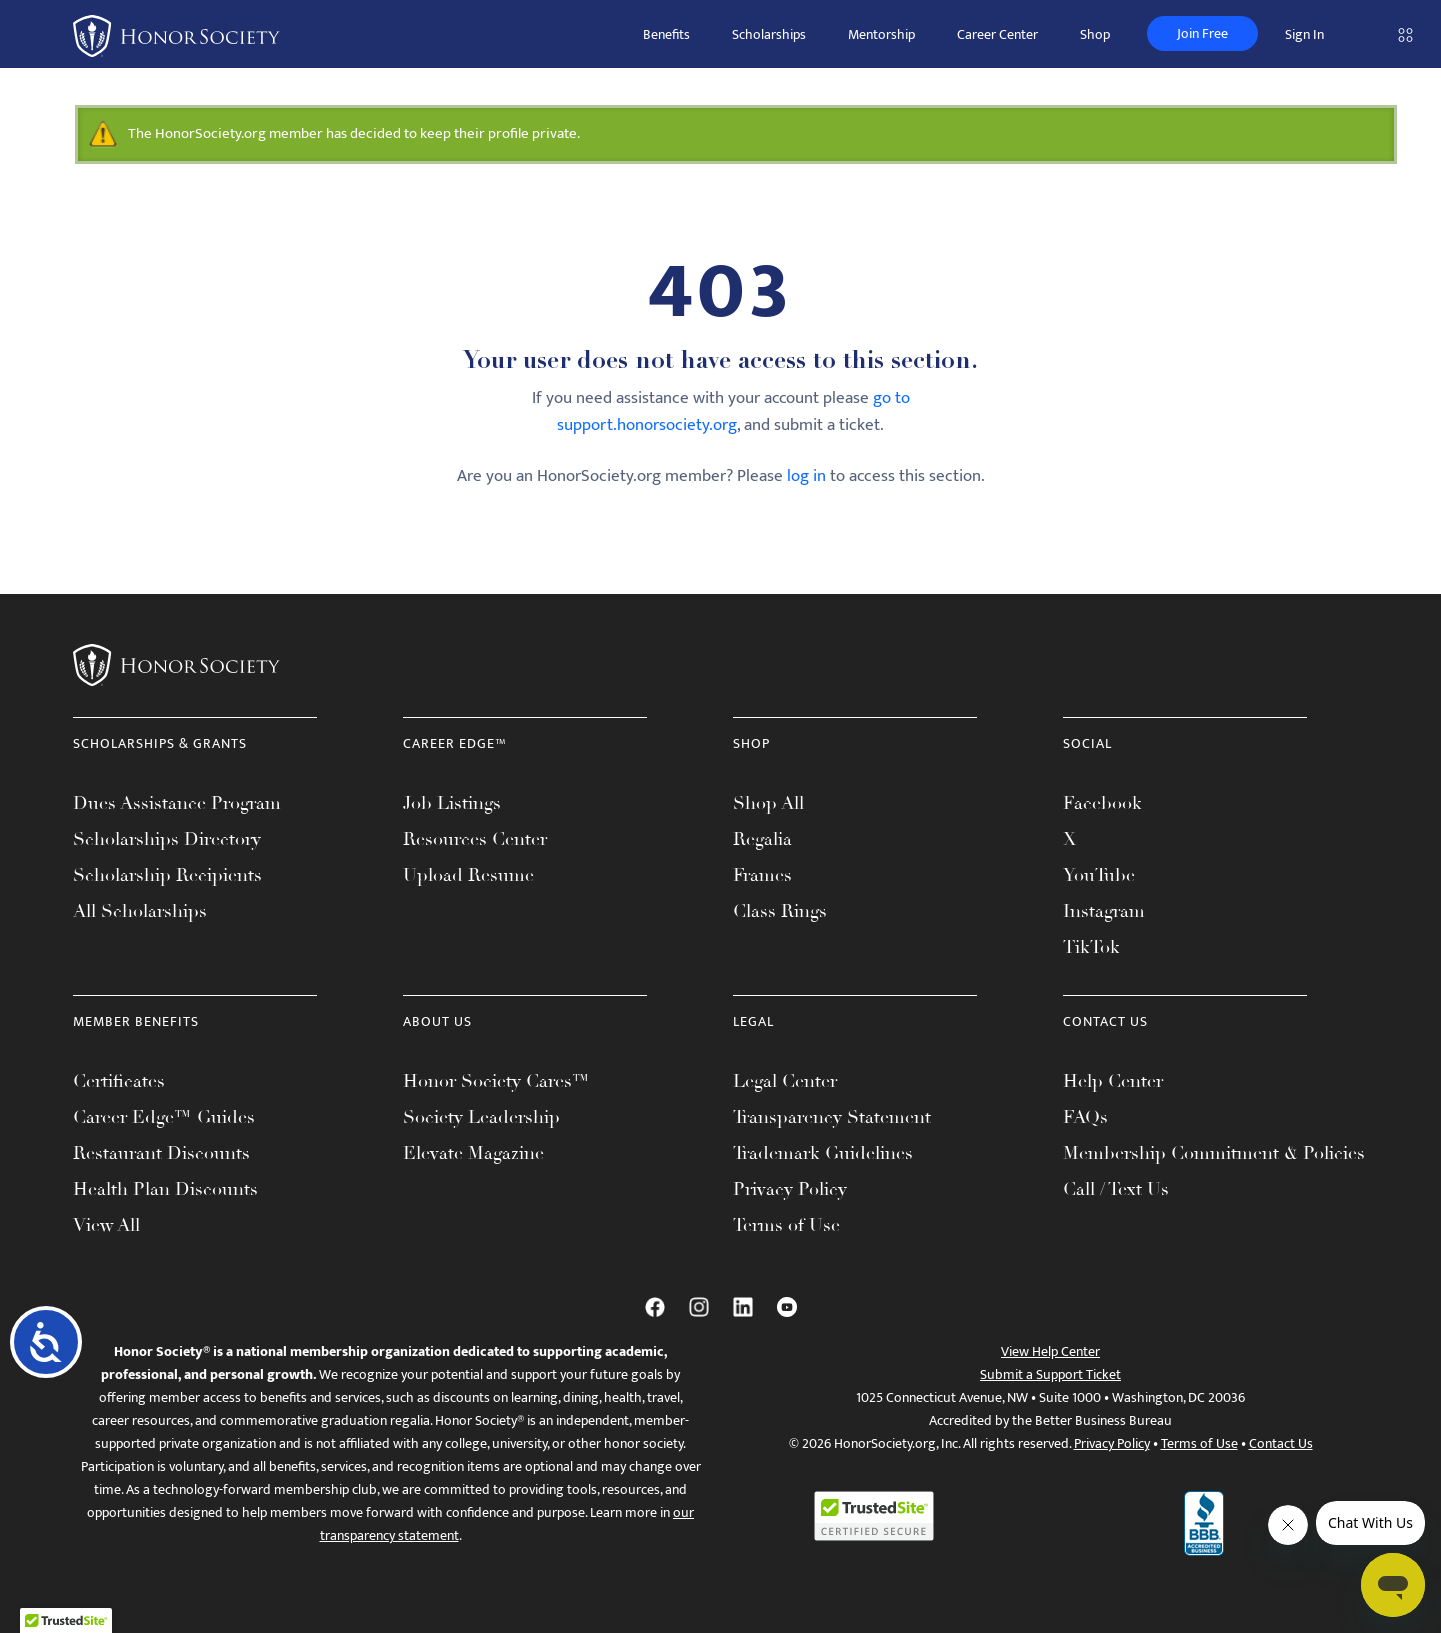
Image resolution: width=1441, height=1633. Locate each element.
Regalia (762, 839)
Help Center (1113, 1081)
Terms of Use (786, 1225)
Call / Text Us (1116, 1189)
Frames (762, 875)
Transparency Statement (832, 1117)
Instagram (1104, 911)
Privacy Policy (790, 1189)
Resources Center (475, 839)
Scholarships (769, 34)
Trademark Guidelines (823, 1153)
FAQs (1085, 1117)
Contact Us (1281, 1443)
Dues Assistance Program (177, 803)
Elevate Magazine (473, 1153)
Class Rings (780, 911)
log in (806, 476)
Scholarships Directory (167, 839)
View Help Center (1050, 1351)
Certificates (119, 1081)
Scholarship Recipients (167, 875)
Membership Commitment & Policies (1214, 1153)
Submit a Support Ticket (1050, 1374)
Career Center (997, 34)
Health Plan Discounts (165, 1189)
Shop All (768, 803)
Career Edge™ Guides (164, 1117)
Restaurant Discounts (161, 1153)
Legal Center (785, 1081)
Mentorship (881, 34)
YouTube (1099, 875)
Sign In (1304, 34)
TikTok (1091, 947)
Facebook (1102, 803)
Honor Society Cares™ (496, 1081)
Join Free (1202, 33)
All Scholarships (140, 911)
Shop (1095, 34)
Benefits (666, 34)
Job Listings (452, 803)
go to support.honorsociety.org (733, 411)
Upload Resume (468, 875)
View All (106, 1225)
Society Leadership (481, 1117)
